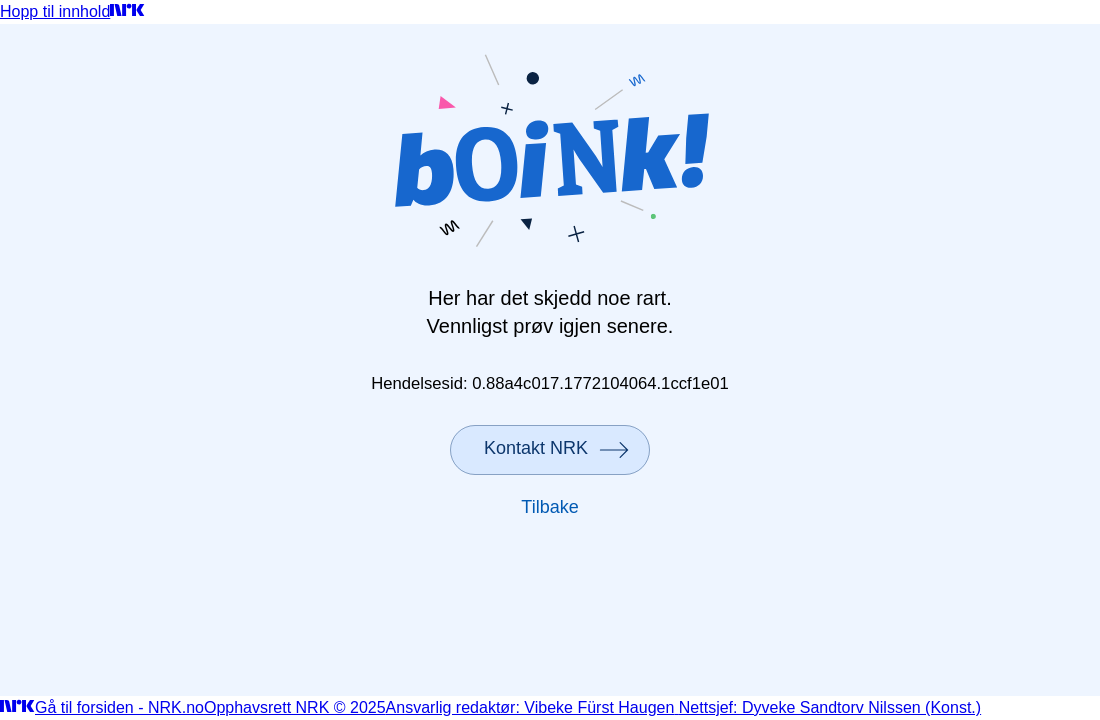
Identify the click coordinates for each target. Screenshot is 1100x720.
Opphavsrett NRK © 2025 (295, 707)
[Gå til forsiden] (127, 11)
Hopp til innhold (55, 11)
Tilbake (549, 507)
